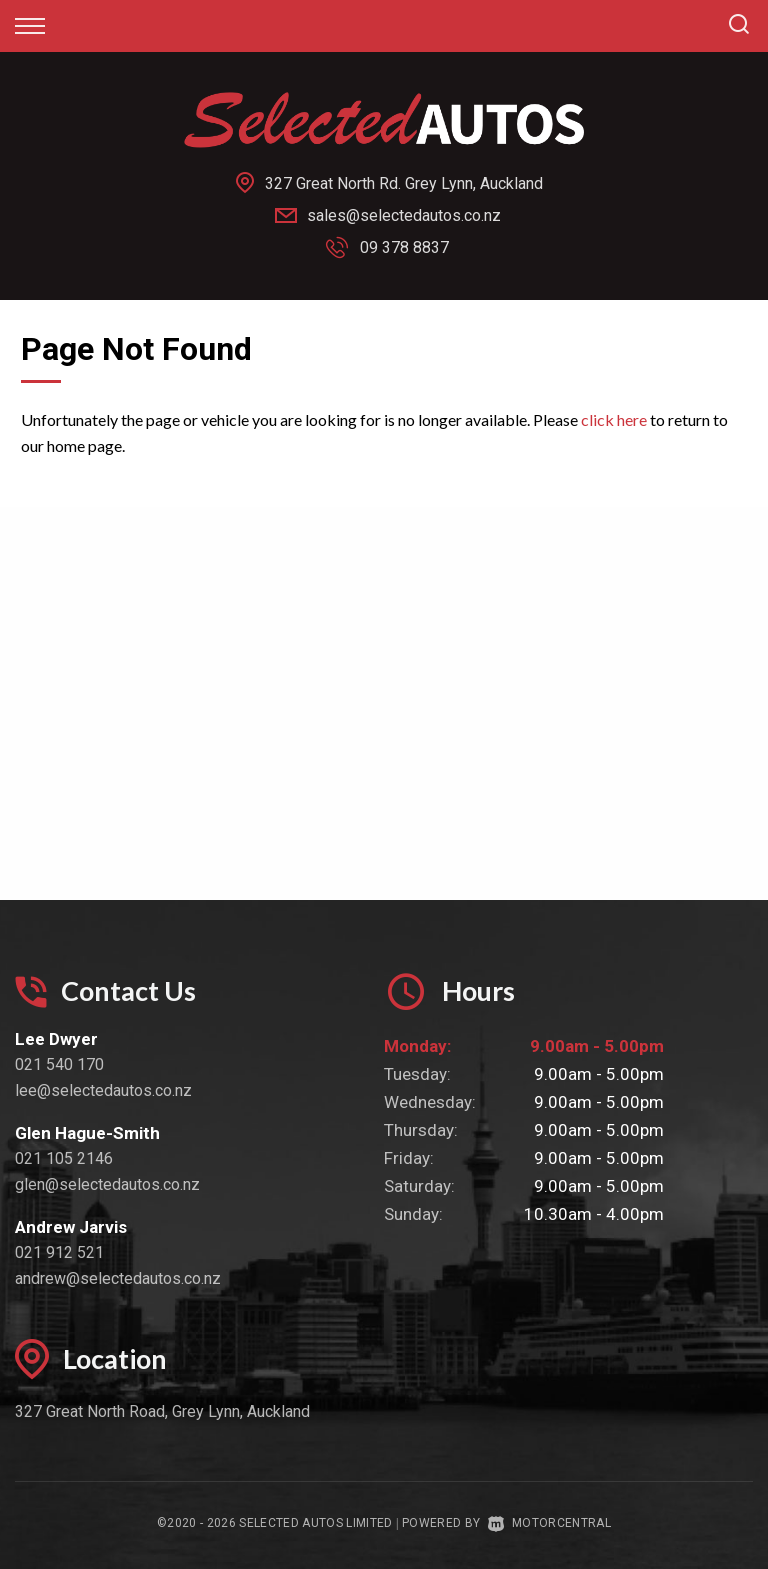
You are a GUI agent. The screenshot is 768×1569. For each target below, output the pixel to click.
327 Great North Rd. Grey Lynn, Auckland (404, 183)
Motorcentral (549, 1523)
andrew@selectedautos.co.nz (118, 1278)
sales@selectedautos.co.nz (404, 215)
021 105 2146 (64, 1158)
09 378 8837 (404, 247)
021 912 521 (59, 1252)
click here (614, 419)
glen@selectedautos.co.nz (107, 1184)
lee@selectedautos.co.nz (103, 1090)
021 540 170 (59, 1064)
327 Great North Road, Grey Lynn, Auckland (162, 1411)
